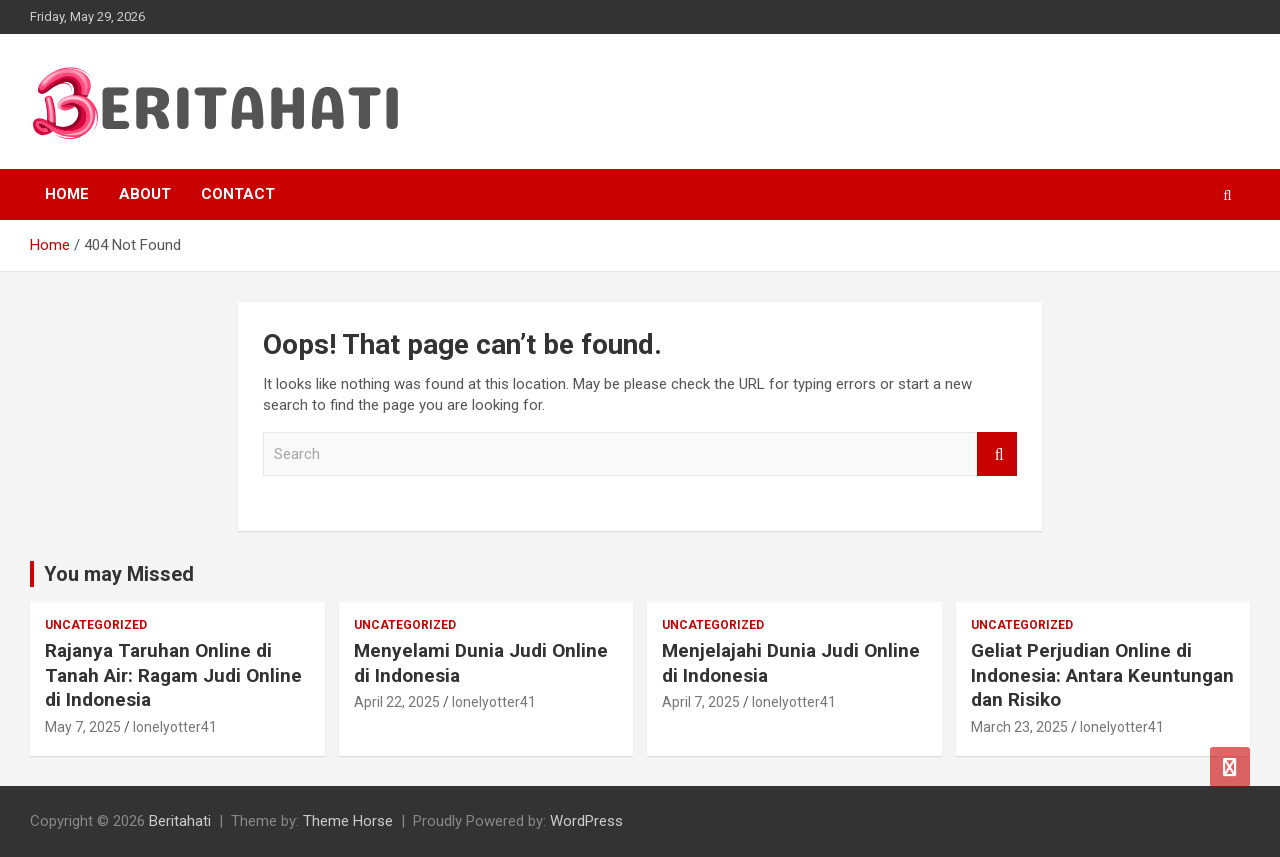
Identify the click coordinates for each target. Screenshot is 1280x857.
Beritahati (180, 821)
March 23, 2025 (1019, 727)
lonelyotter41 (175, 727)
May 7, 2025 (83, 727)
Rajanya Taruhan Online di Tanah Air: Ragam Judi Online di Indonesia (173, 675)
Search (997, 454)
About (145, 194)
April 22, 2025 (397, 702)
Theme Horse (348, 821)
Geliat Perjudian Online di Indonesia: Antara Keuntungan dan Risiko (1102, 675)
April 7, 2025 (701, 702)
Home (67, 194)
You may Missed (119, 574)
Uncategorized (96, 625)
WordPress (586, 821)
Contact (238, 194)
